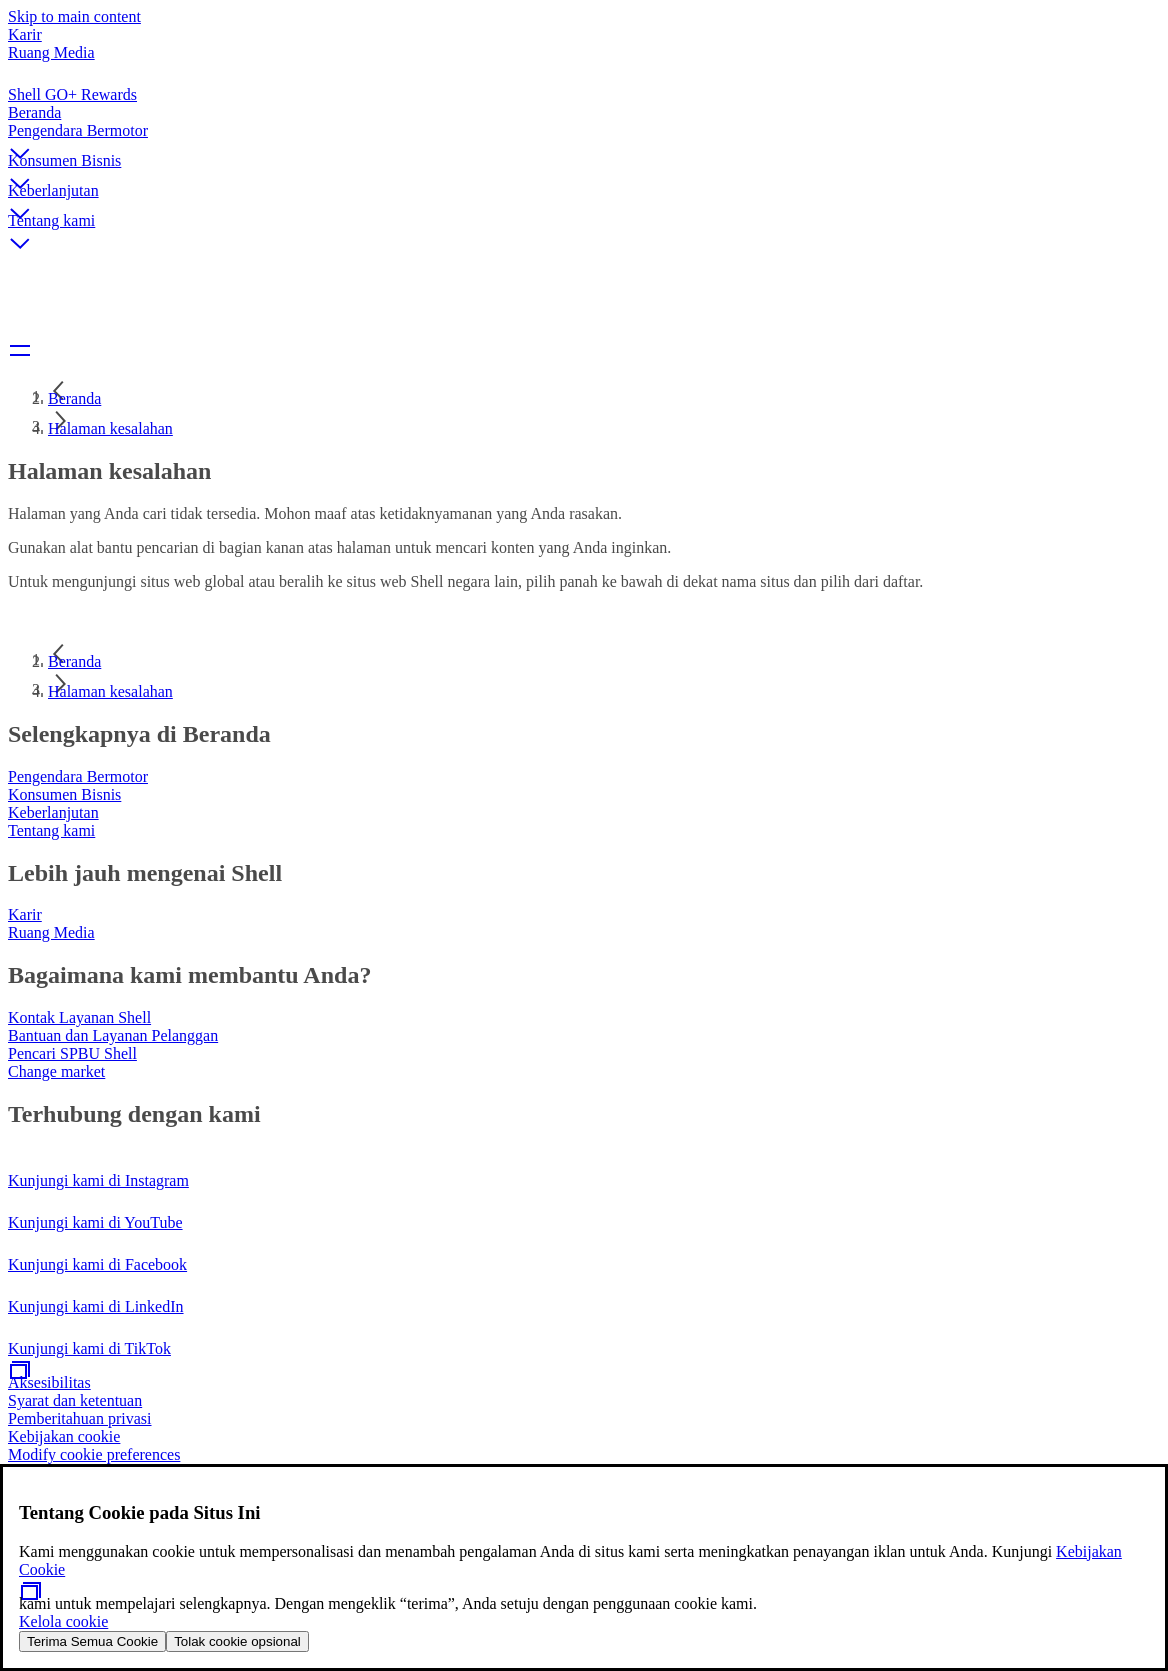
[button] (584, 137)
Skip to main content (74, 16)
